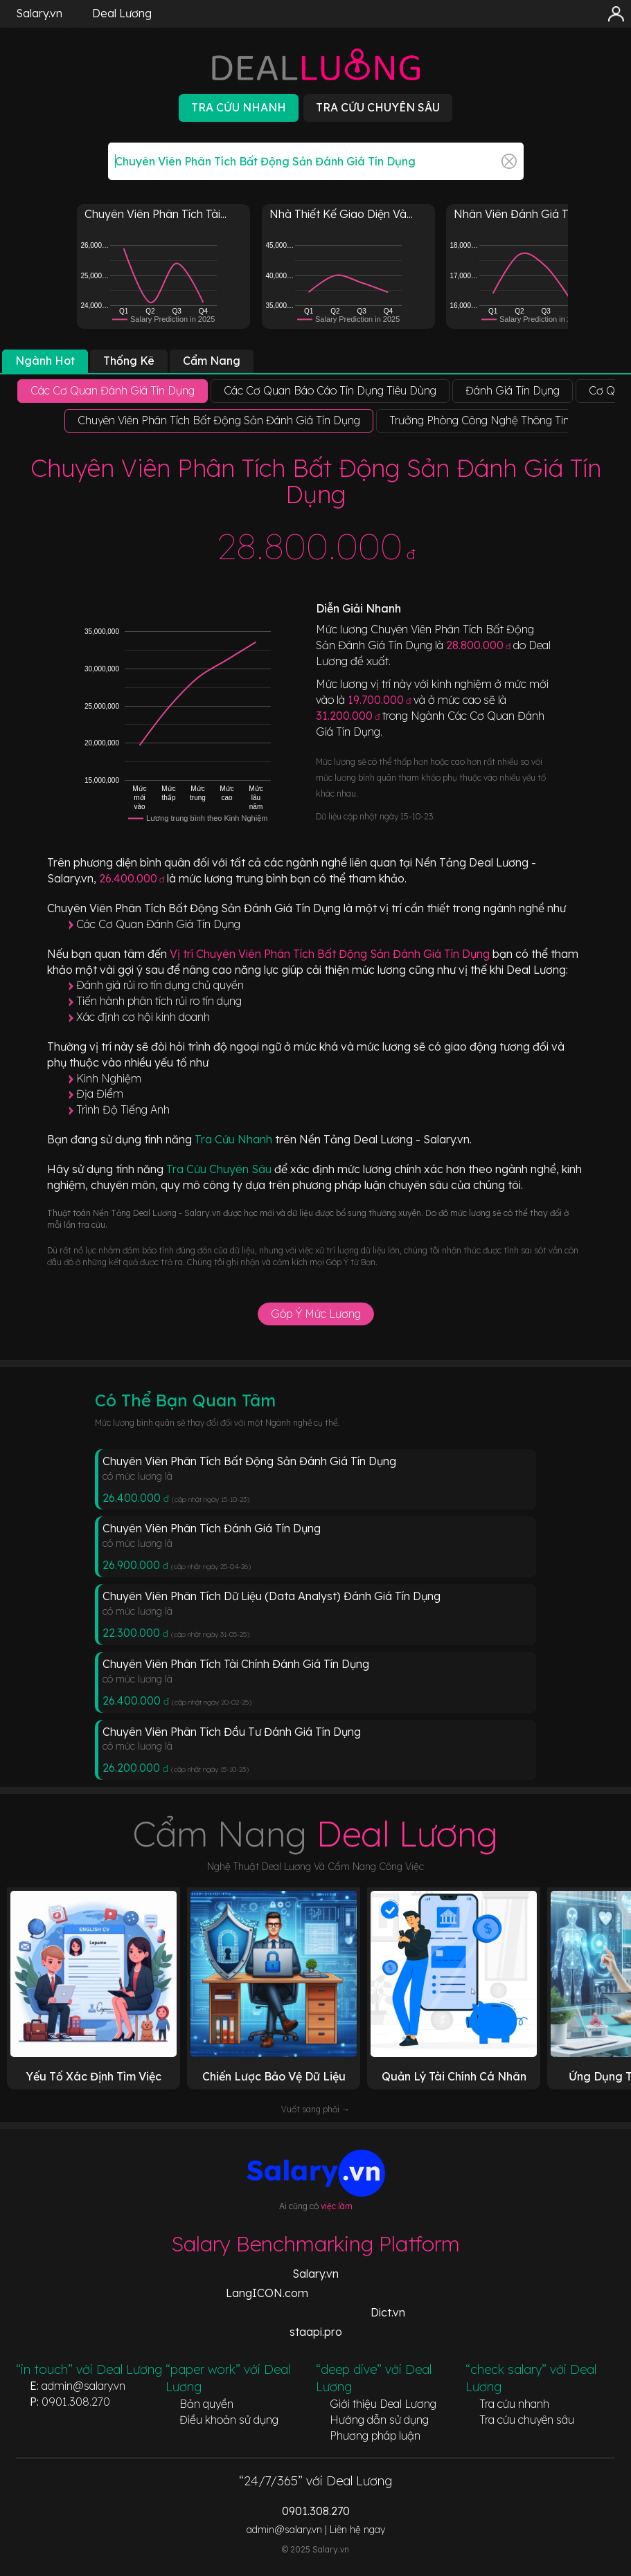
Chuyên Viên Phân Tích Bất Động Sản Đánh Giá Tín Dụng (249, 1461)
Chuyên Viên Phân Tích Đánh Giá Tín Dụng (212, 1528)
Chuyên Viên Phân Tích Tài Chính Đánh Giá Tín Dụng (236, 1664)
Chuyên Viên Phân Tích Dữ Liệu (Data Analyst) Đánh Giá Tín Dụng (272, 1596)
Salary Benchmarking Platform (315, 2244)
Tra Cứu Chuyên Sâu (220, 1169)
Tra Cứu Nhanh (235, 1139)
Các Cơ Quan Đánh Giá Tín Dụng (158, 924)
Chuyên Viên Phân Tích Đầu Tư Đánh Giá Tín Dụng (232, 1732)
